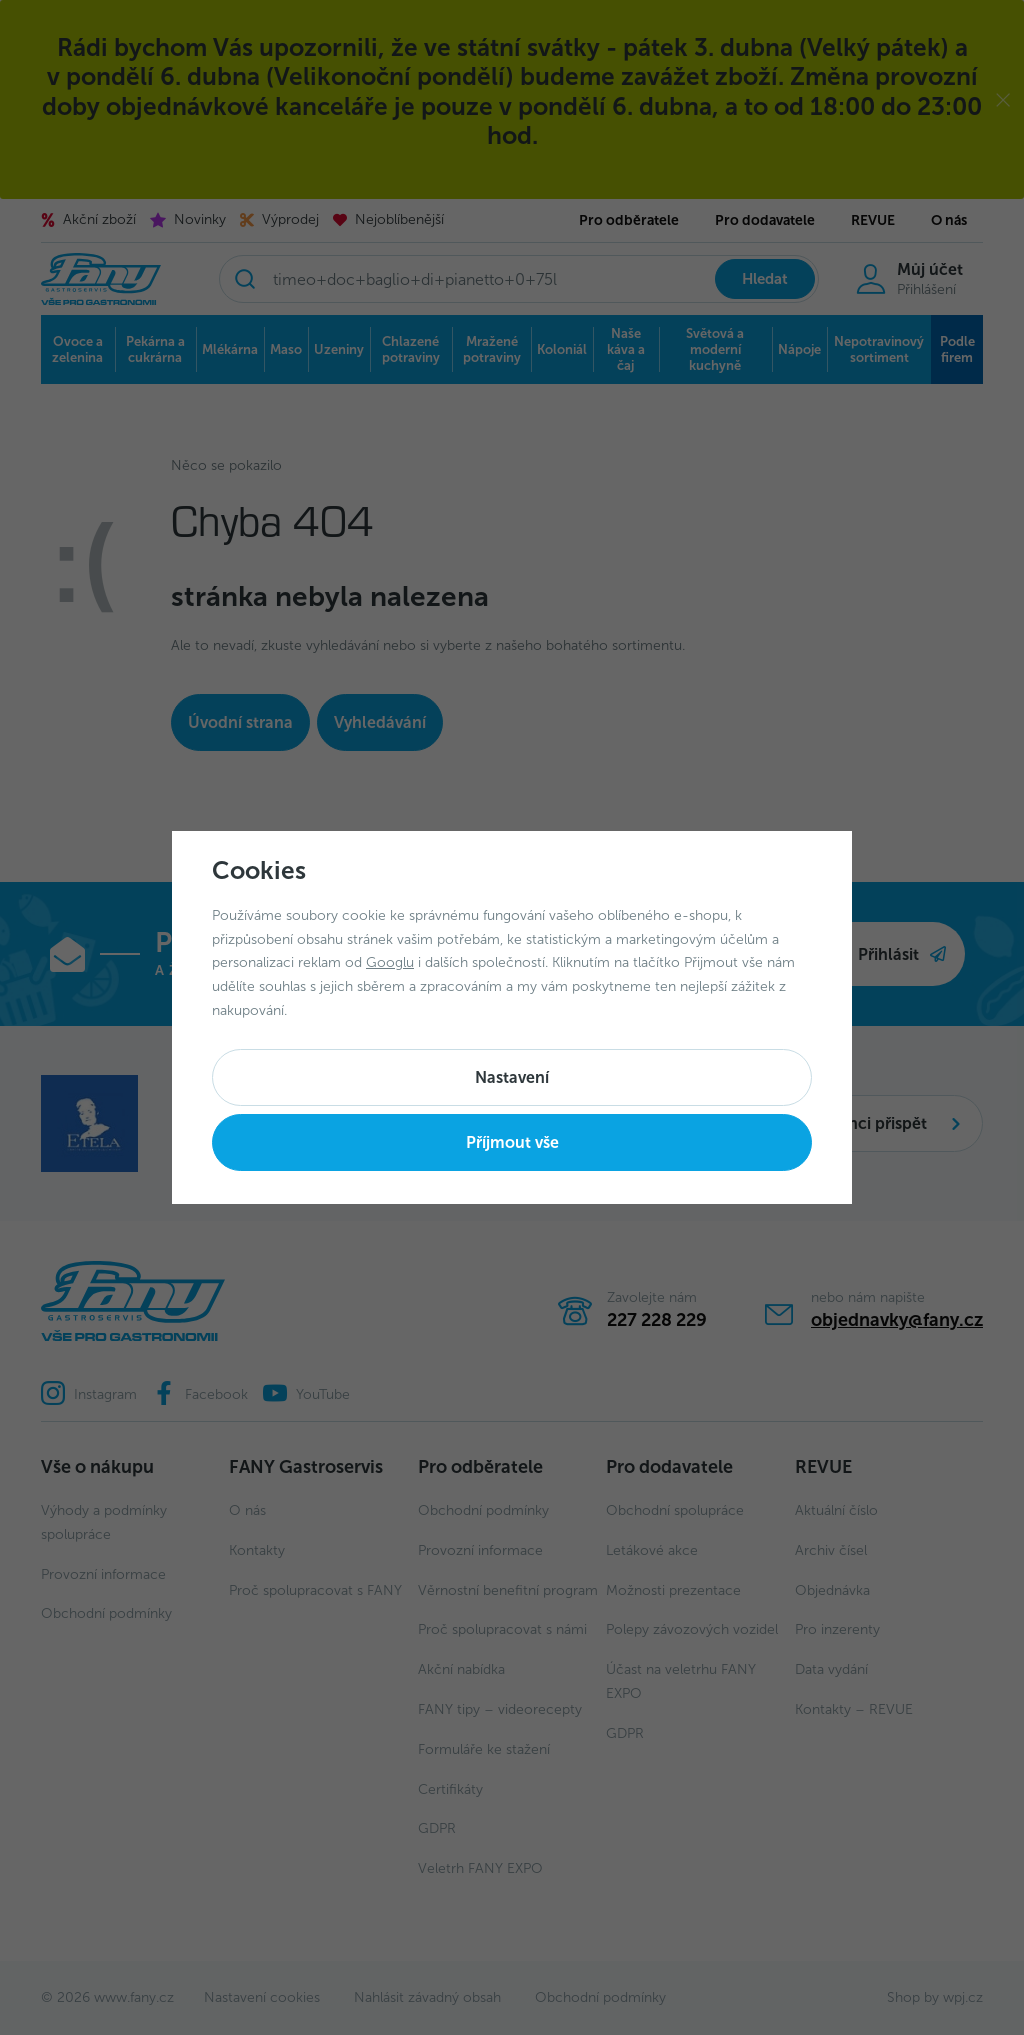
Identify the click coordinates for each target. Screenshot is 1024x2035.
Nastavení (512, 1077)
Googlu (390, 962)
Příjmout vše (512, 1142)
